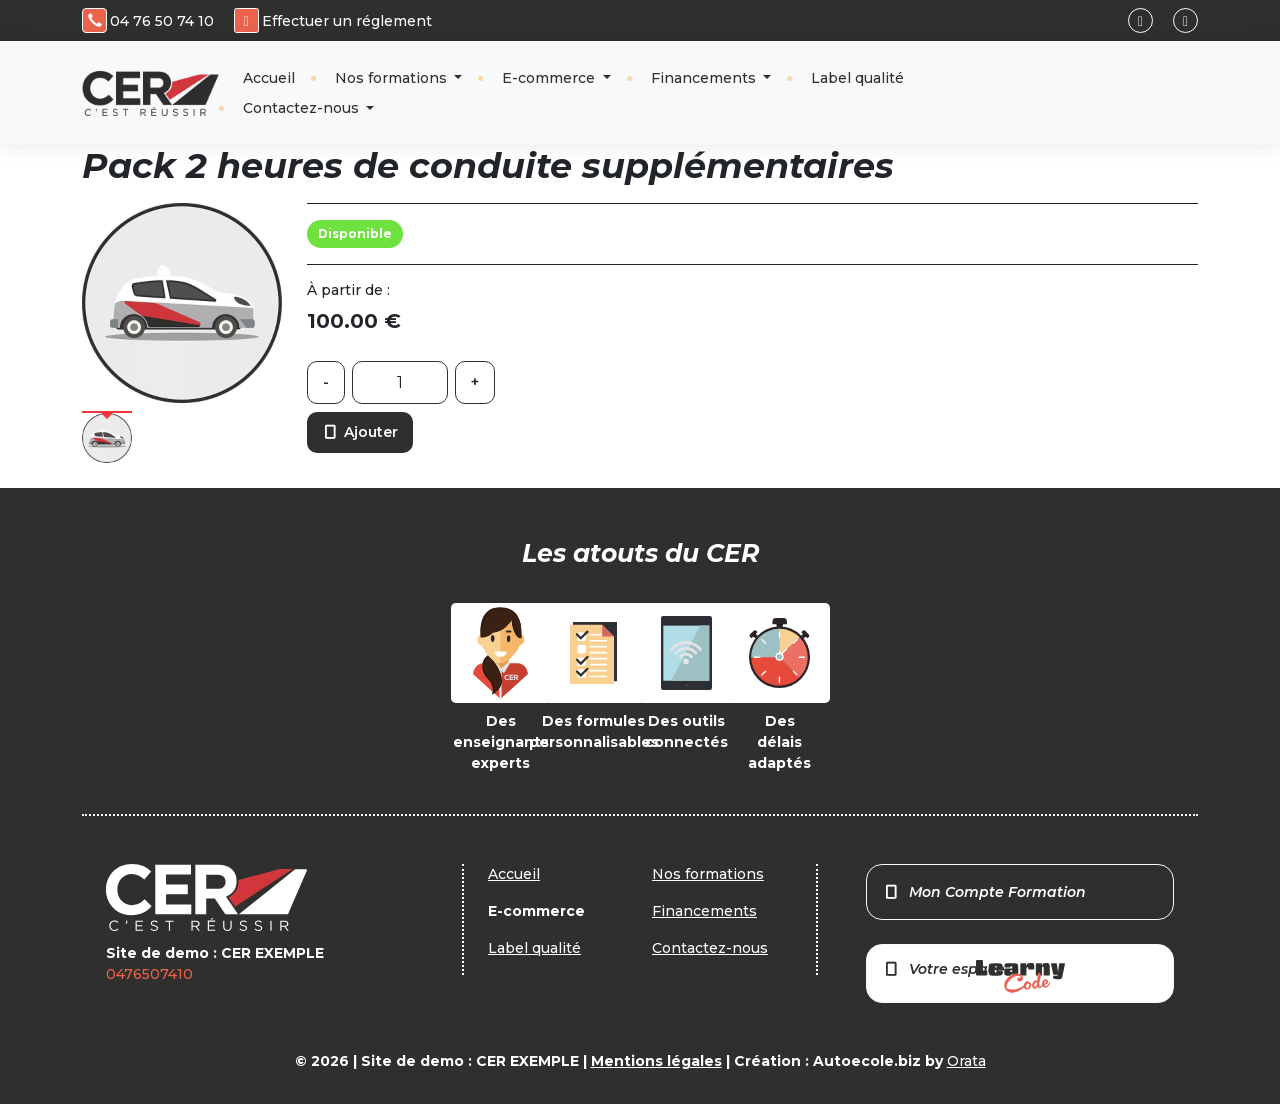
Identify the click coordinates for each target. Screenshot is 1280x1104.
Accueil (269, 78)
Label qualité (857, 78)
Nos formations (393, 78)
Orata (966, 1061)
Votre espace (974, 976)
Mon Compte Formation (984, 892)
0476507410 (149, 974)
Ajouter (360, 432)
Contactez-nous (303, 108)
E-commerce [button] (550, 78)
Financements (705, 78)
